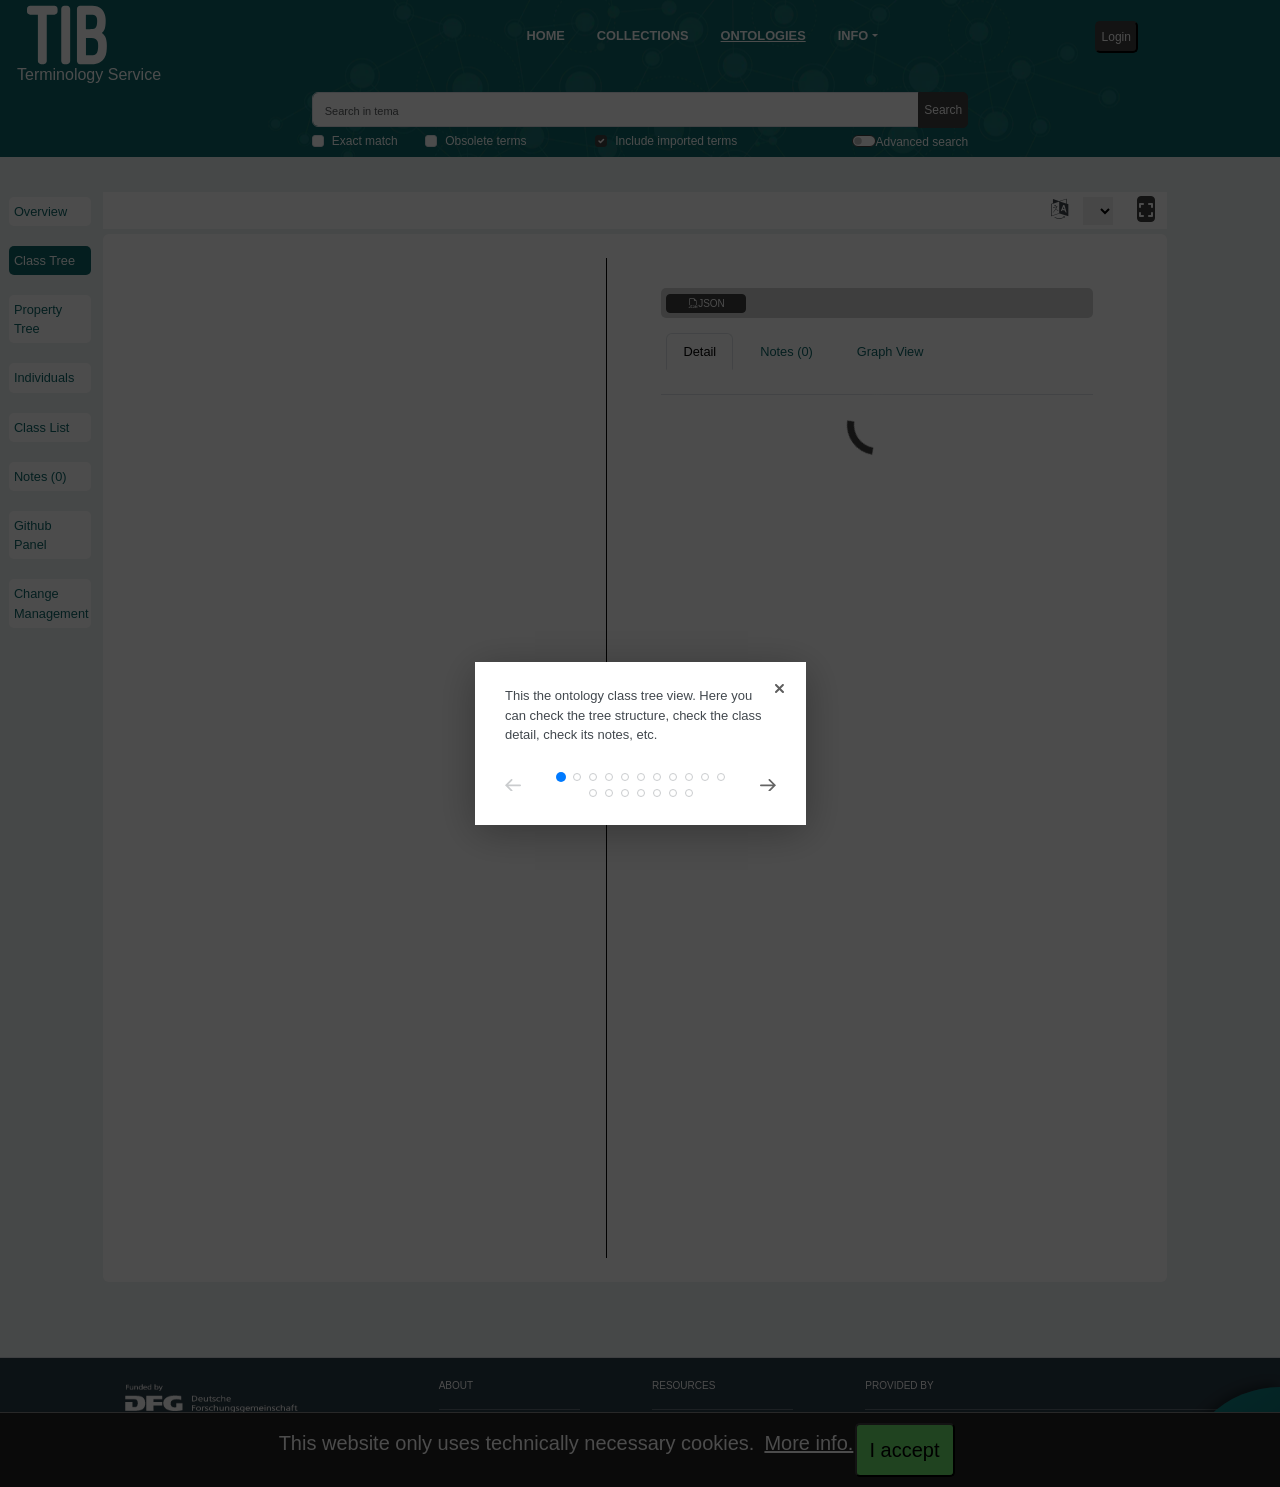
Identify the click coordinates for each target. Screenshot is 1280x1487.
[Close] (776, 680)
